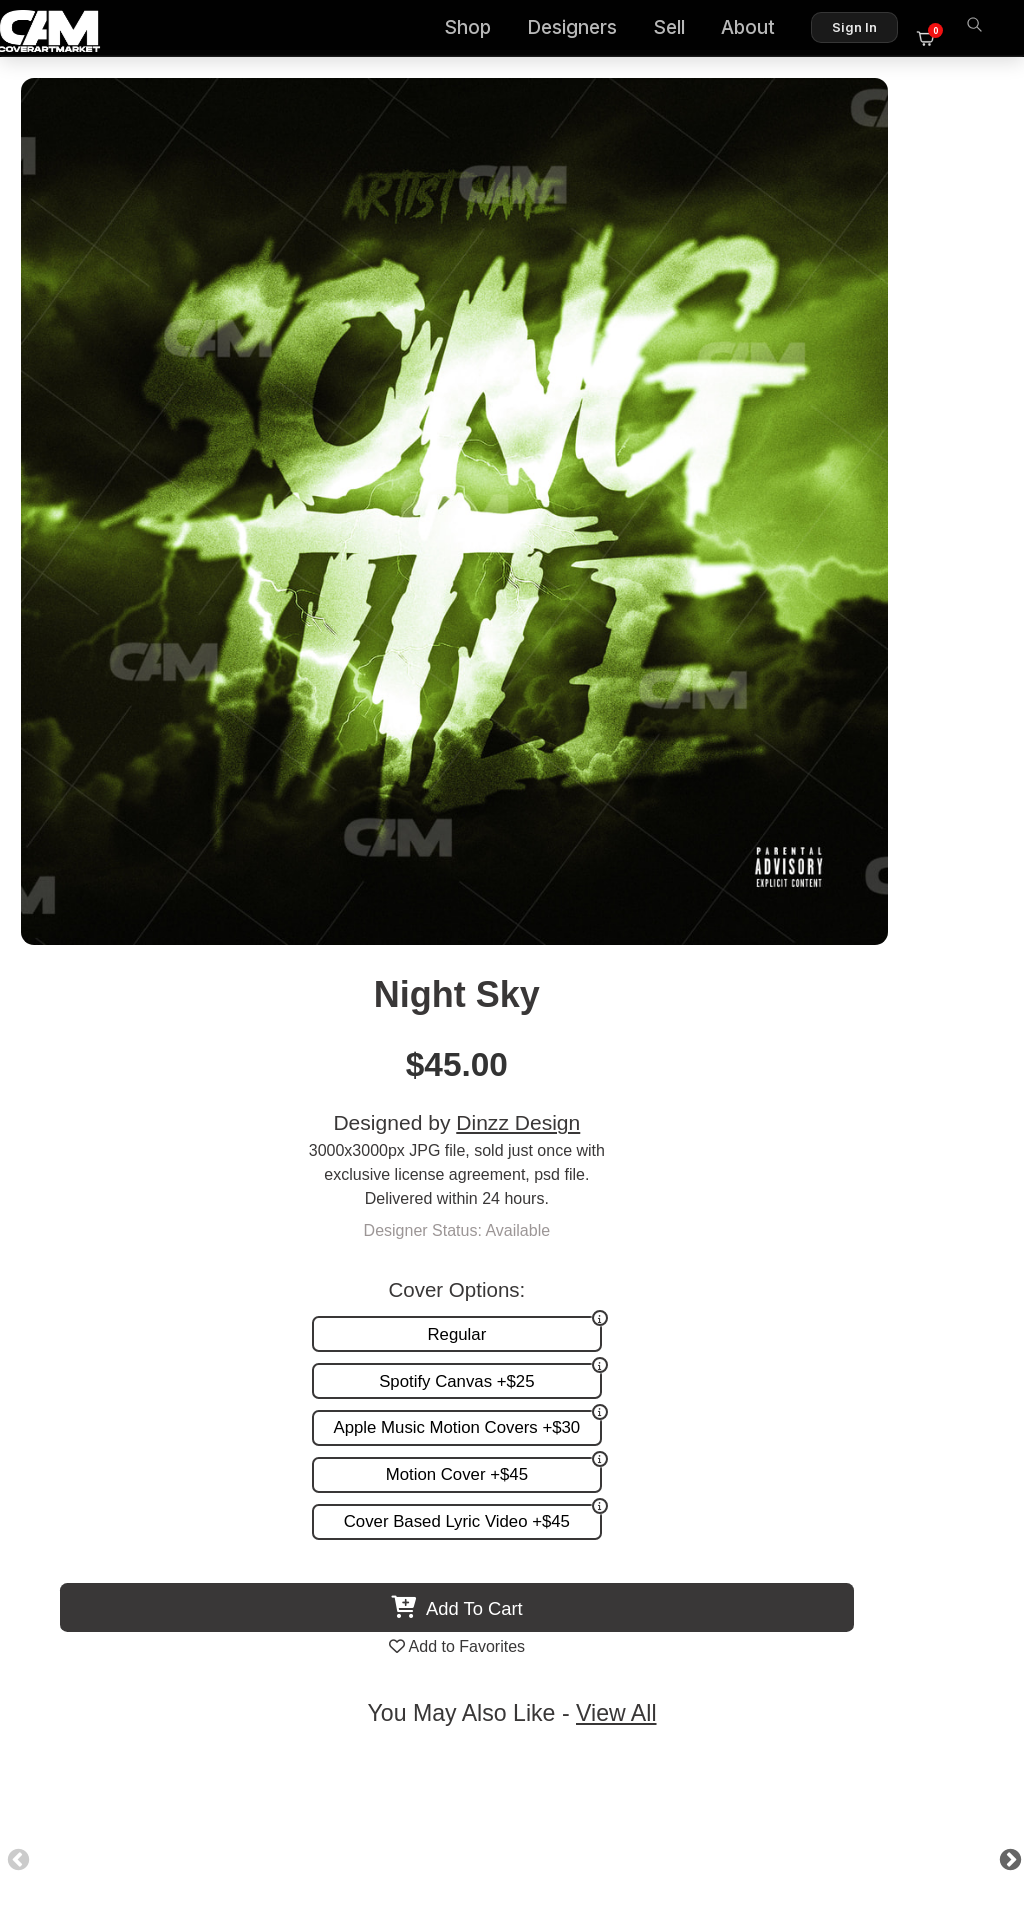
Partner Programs (665, 1560)
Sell (681, 30)
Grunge (187, 1053)
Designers (584, 30)
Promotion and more (368, 1539)
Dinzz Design (832, 252)
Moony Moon (620, 1053)
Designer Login (442, 1812)
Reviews (697, 1518)
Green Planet (836, 1053)
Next (958, 956)
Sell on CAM (683, 1539)
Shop (479, 30)
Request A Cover (356, 1518)
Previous (66, 956)
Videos (320, 1560)
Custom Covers (351, 1497)
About (760, 30)
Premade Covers (356, 1476)
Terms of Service (575, 1812)
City (404, 1053)
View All (627, 811)
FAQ (712, 1497)
